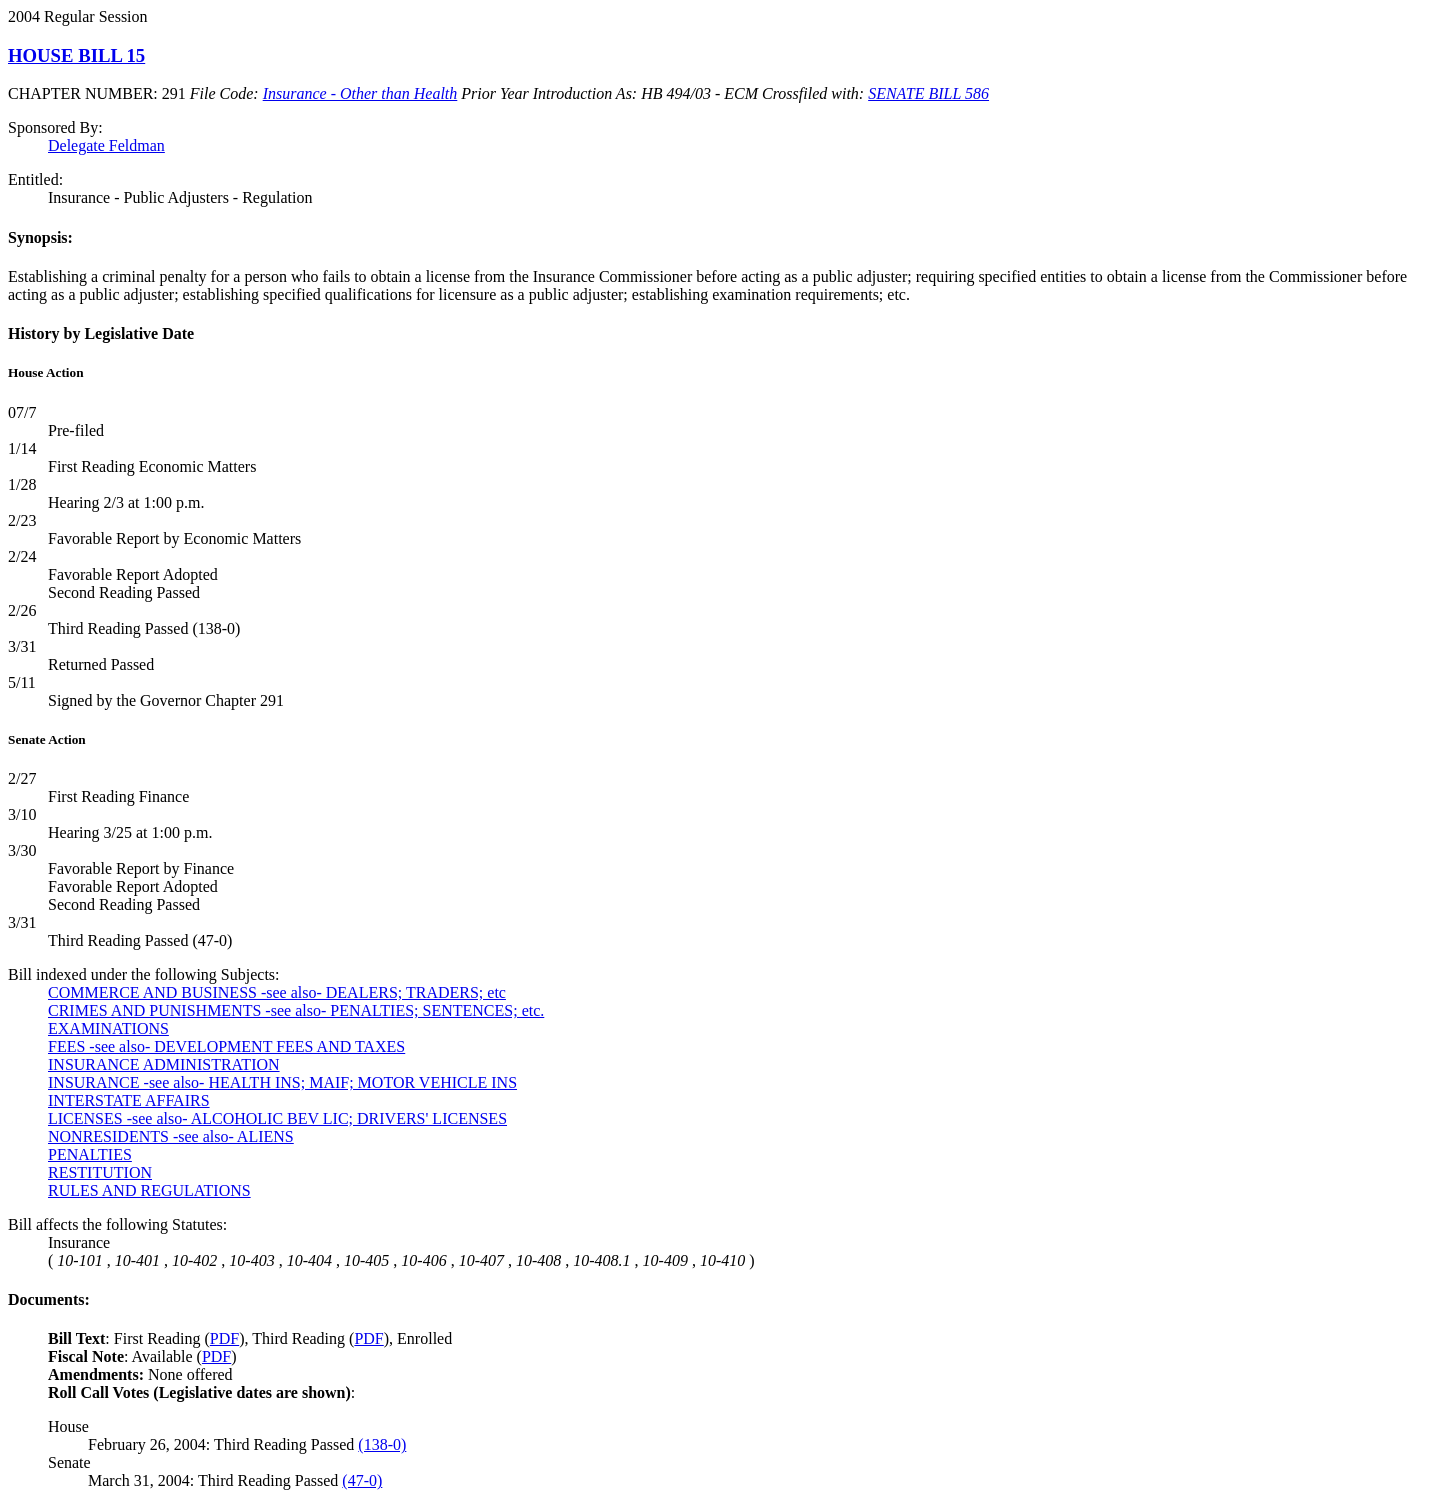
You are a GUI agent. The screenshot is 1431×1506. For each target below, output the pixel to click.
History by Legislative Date (101, 333)
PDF (224, 1338)
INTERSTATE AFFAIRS (129, 1100)
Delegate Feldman (106, 145)
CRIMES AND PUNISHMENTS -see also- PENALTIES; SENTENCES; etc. (296, 1010)
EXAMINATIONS (108, 1028)
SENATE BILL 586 (928, 93)
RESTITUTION (100, 1172)
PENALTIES (90, 1154)
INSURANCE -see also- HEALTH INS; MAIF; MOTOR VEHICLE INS (282, 1082)
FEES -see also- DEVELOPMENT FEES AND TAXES (226, 1046)
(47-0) (362, 1480)
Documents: (49, 1299)
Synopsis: (40, 237)
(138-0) (382, 1444)
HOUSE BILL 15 (76, 55)
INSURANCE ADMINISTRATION (164, 1064)
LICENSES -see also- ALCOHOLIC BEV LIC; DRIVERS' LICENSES (277, 1118)
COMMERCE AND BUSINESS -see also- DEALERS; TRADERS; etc (277, 992)
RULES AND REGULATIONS (149, 1190)
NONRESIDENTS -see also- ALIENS (171, 1136)
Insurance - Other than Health (360, 93)
